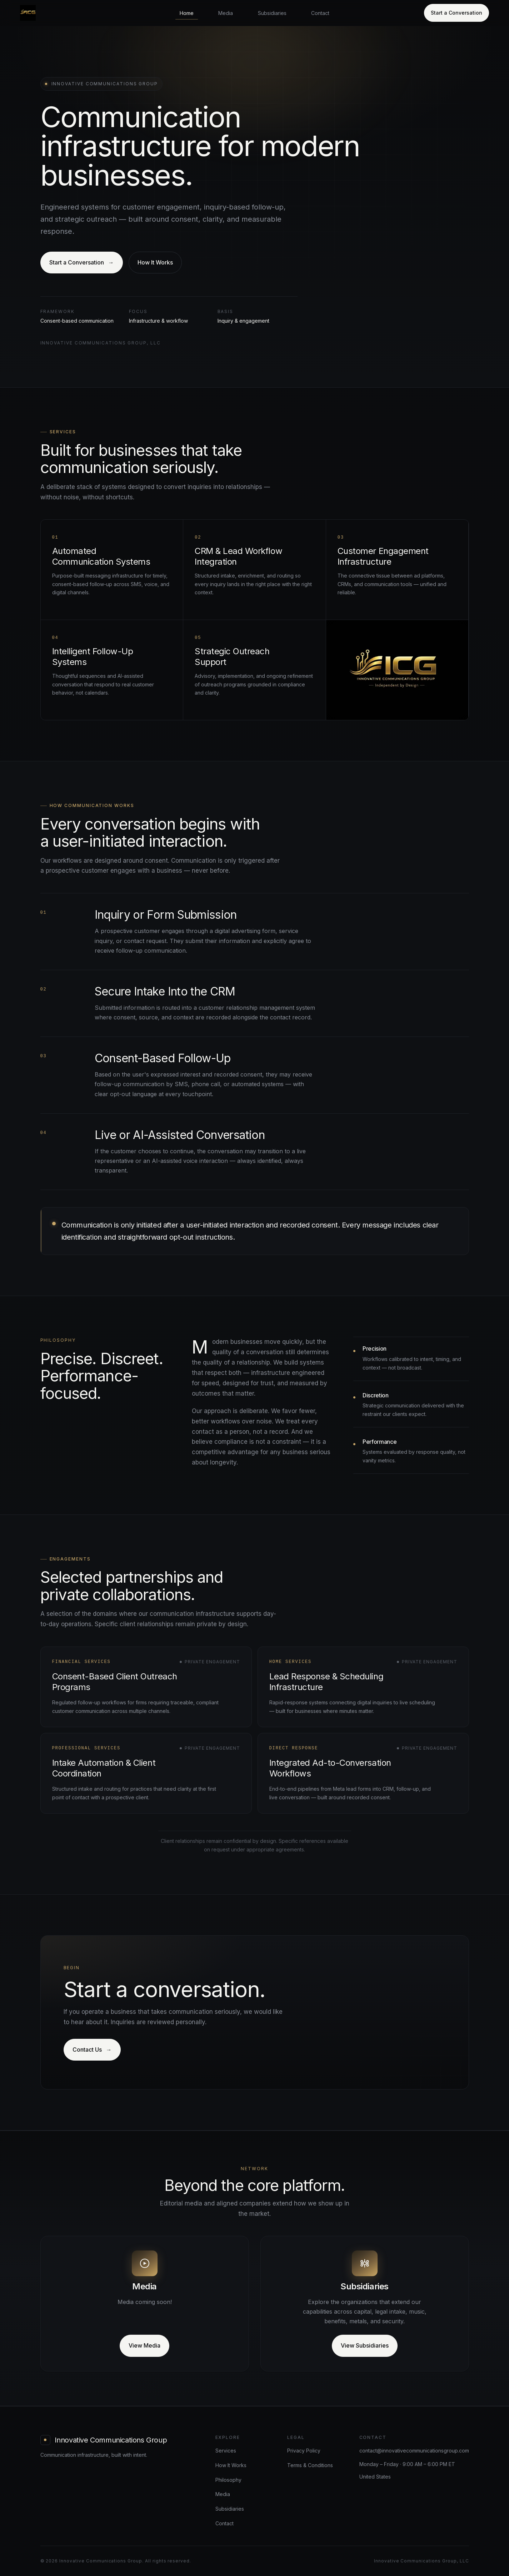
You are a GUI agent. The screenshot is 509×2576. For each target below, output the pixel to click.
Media (225, 13)
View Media (144, 2345)
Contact (320, 13)
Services (225, 2451)
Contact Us (92, 2050)
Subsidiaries (272, 13)
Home (187, 13)
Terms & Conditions (310, 2465)
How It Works (155, 262)
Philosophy (228, 2480)
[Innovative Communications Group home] (28, 13)
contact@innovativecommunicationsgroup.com (414, 2451)
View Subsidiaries (365, 2345)
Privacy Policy (303, 2451)
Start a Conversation (456, 13)
